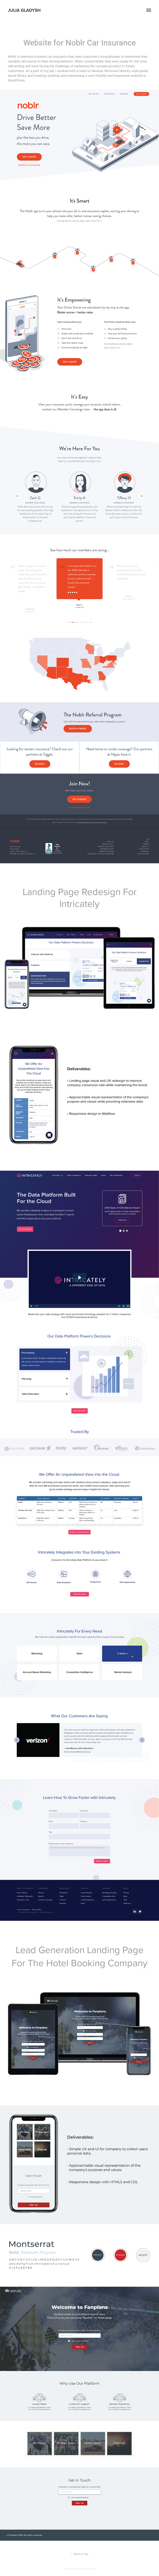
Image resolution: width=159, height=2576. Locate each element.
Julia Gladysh (24, 10)
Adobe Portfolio (86, 2568)
